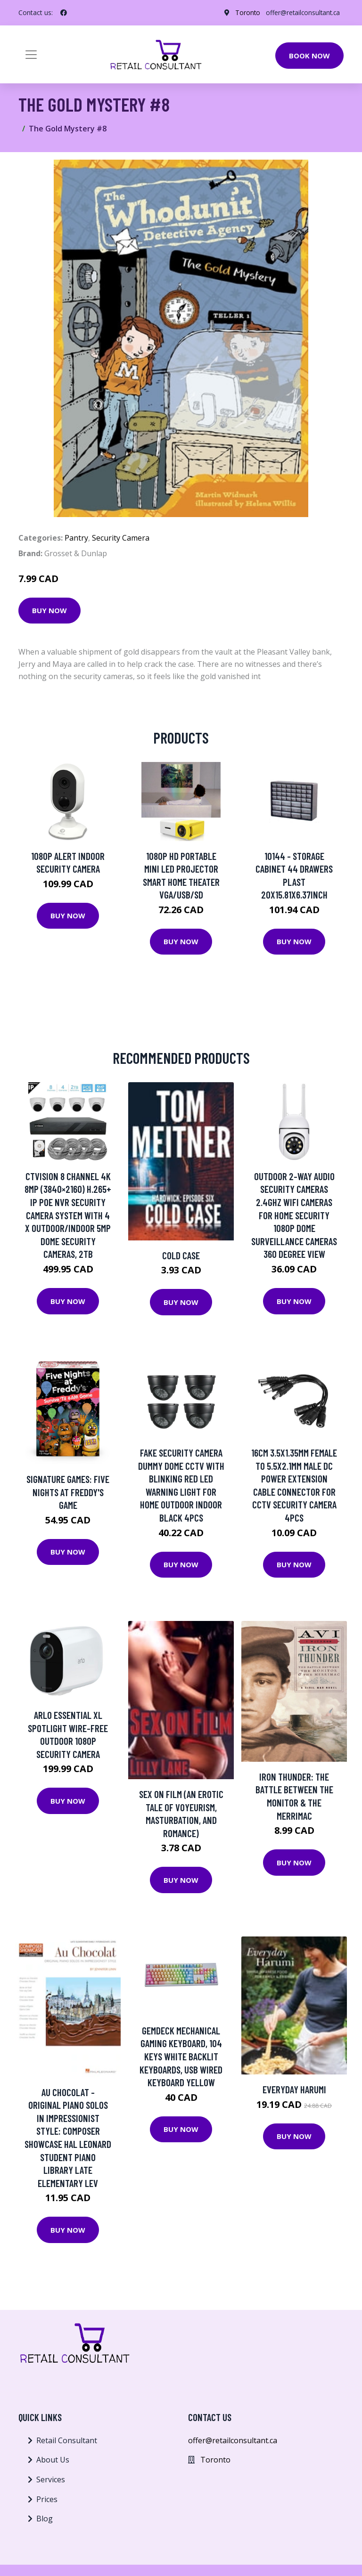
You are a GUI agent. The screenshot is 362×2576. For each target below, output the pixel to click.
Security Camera (120, 538)
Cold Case (181, 1255)
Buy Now (49, 610)
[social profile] (64, 13)
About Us (52, 2459)
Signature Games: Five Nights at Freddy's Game (67, 1492)
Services (50, 2479)
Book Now (309, 55)
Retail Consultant (66, 2440)
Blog (44, 2518)
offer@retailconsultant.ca (301, 12)
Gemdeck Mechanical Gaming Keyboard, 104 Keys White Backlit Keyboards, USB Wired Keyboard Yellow (181, 2056)
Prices (47, 2499)
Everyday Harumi (294, 2089)
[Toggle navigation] (31, 55)
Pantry (76, 538)
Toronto (245, 12)
